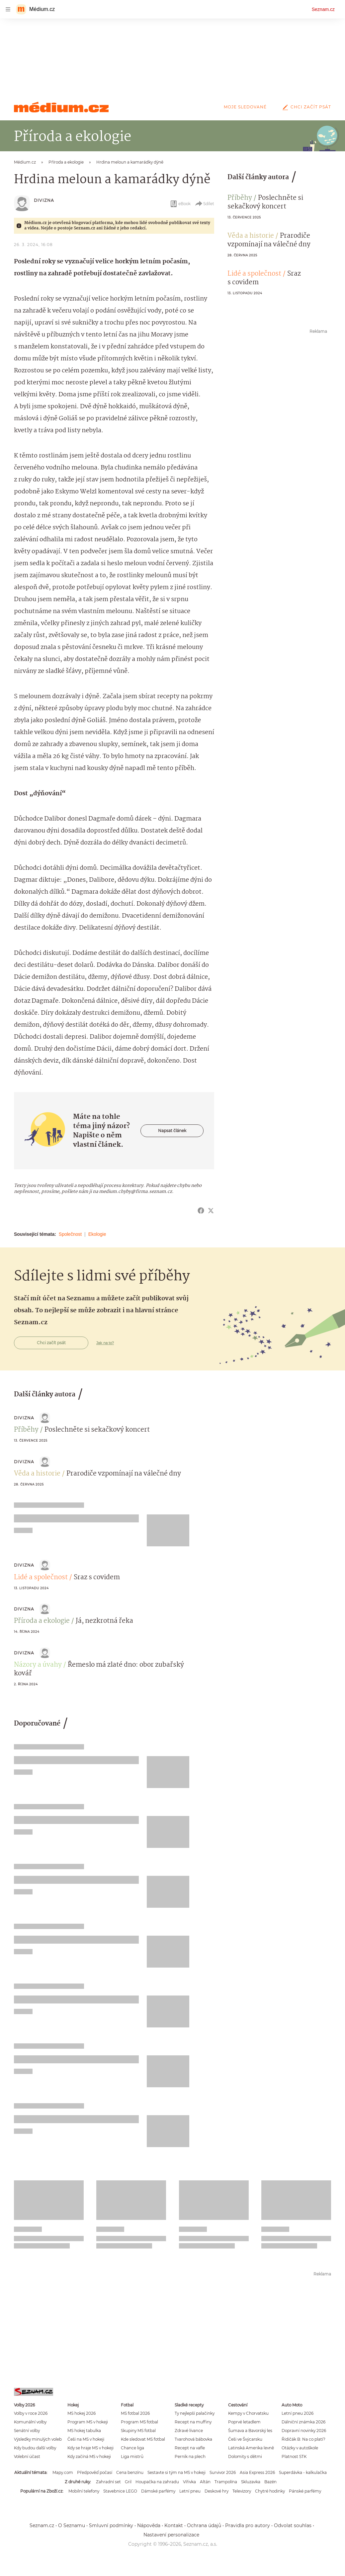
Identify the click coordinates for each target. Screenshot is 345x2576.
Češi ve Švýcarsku (245, 2439)
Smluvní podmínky (111, 2525)
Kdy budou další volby (35, 2447)
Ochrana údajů (204, 2525)
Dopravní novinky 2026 (304, 2430)
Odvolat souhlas (292, 2525)
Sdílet (204, 204)
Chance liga (132, 2447)
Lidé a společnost (254, 274)
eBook (180, 204)
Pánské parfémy (305, 2491)
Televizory (241, 2491)
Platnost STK (294, 2456)
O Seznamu (71, 2525)
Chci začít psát (305, 106)
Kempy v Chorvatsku (248, 2413)
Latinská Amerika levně (251, 2447)
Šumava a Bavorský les (250, 2430)
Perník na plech (190, 2456)
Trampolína (226, 2481)
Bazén (270, 2481)
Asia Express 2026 (257, 2472)
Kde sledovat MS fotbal (143, 2439)
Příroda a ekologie (42, 1621)
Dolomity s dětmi (245, 2456)
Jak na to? (105, 1343)
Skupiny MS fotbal (138, 2430)
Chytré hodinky (270, 2491)
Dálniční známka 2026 (303, 2421)
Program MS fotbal (139, 2421)
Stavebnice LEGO (120, 2491)
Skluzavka (250, 2481)
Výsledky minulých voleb (38, 2439)
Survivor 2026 (223, 2472)
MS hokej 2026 (81, 2413)
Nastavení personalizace (171, 2535)
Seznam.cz (323, 9)
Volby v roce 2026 (30, 2413)
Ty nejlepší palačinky (195, 2413)
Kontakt (173, 2525)
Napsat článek (172, 1130)
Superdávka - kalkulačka (303, 2472)
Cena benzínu (129, 2472)
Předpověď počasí (94, 2472)
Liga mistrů (132, 2456)
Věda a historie (250, 236)
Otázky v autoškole (300, 2447)
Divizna (44, 200)
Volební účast (27, 2456)
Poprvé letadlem (244, 2421)
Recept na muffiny (193, 2421)
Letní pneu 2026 (297, 2413)
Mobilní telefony (83, 2491)
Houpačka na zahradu (157, 2481)
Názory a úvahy (38, 1665)
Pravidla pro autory (247, 2525)
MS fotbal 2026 (135, 2413)
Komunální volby (30, 2421)
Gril (128, 2481)
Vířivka (189, 2481)
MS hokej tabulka (84, 2430)
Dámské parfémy (158, 2491)
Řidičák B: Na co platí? (303, 2439)
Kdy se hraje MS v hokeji (90, 2447)
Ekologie (97, 1234)
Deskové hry (216, 2491)
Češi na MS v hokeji (85, 2439)
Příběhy (239, 198)
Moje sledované (245, 106)
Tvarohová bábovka (193, 2439)
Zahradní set (108, 2481)
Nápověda (148, 2525)
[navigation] (8, 9)
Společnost (70, 1234)
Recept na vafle (190, 2447)
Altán (205, 2481)
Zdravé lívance (189, 2430)
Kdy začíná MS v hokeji (89, 2456)
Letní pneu (190, 2491)
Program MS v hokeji (87, 2421)
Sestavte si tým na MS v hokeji (176, 2472)
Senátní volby (27, 2430)
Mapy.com (62, 2472)
